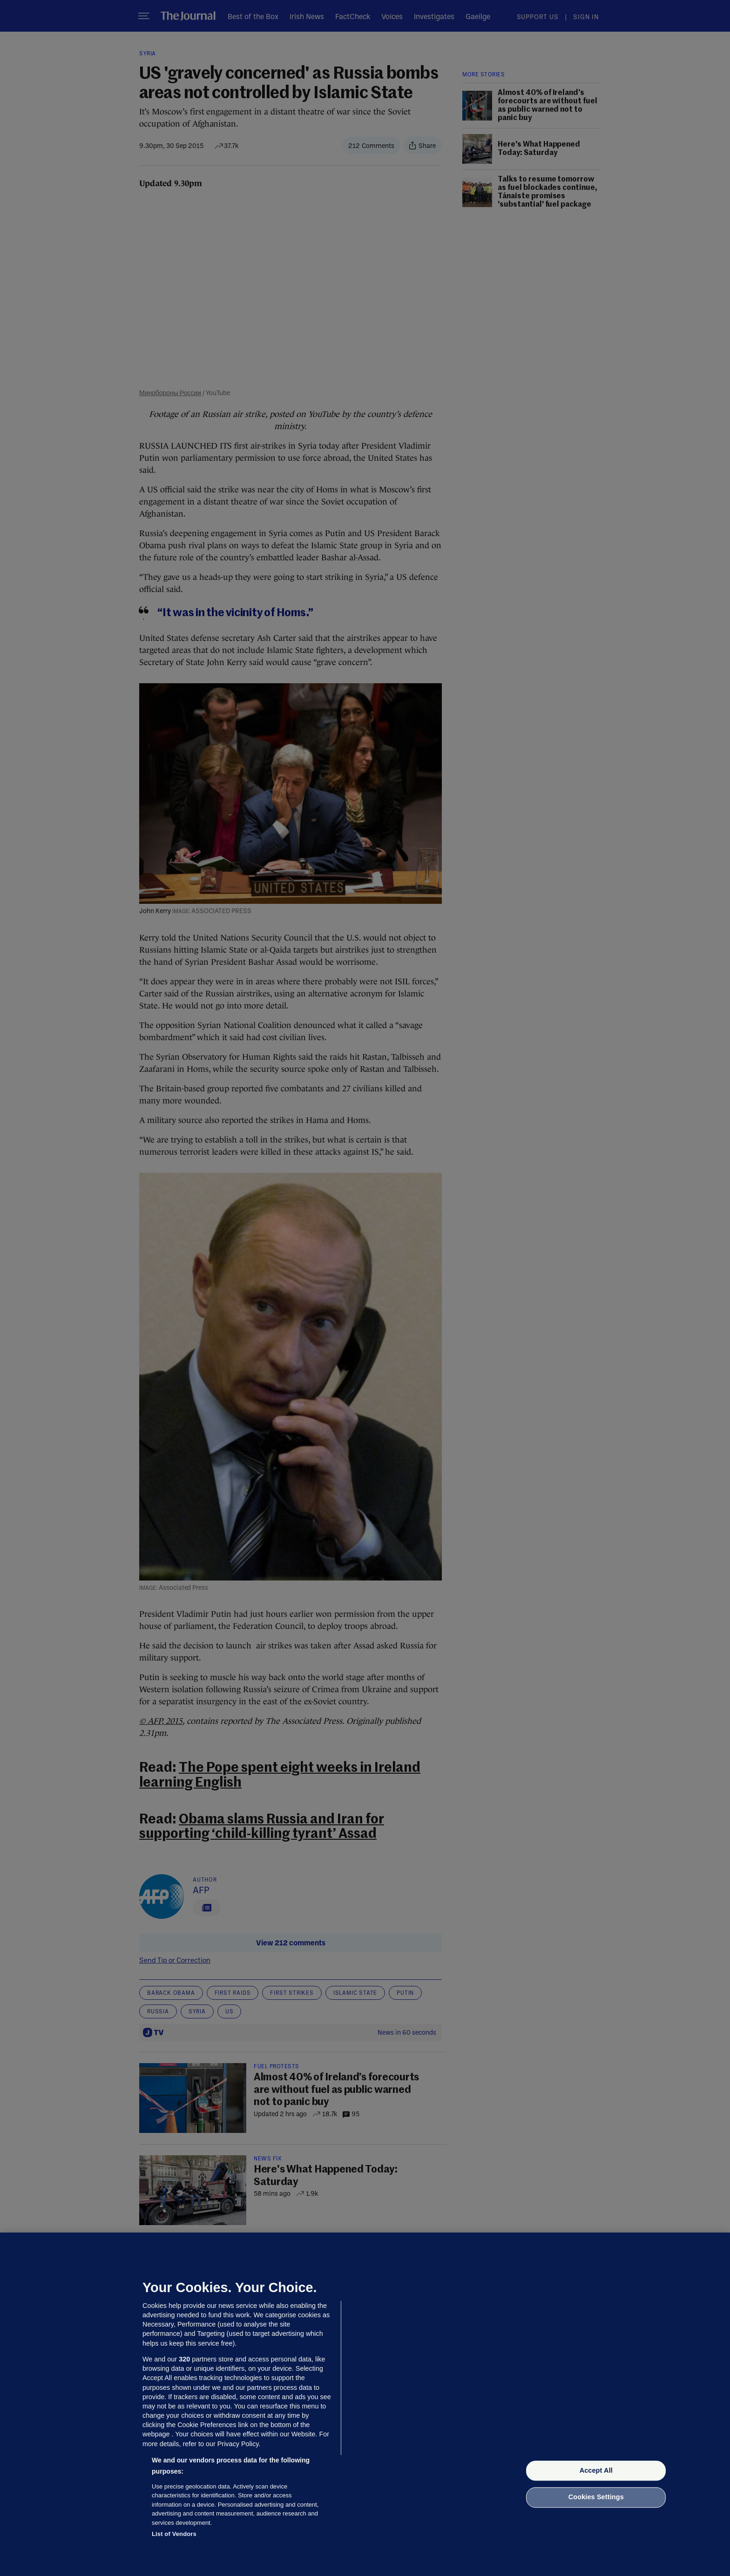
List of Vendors (174, 2533)
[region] (365, 2404)
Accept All (596, 2470)
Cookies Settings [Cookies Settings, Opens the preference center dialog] (596, 2497)
